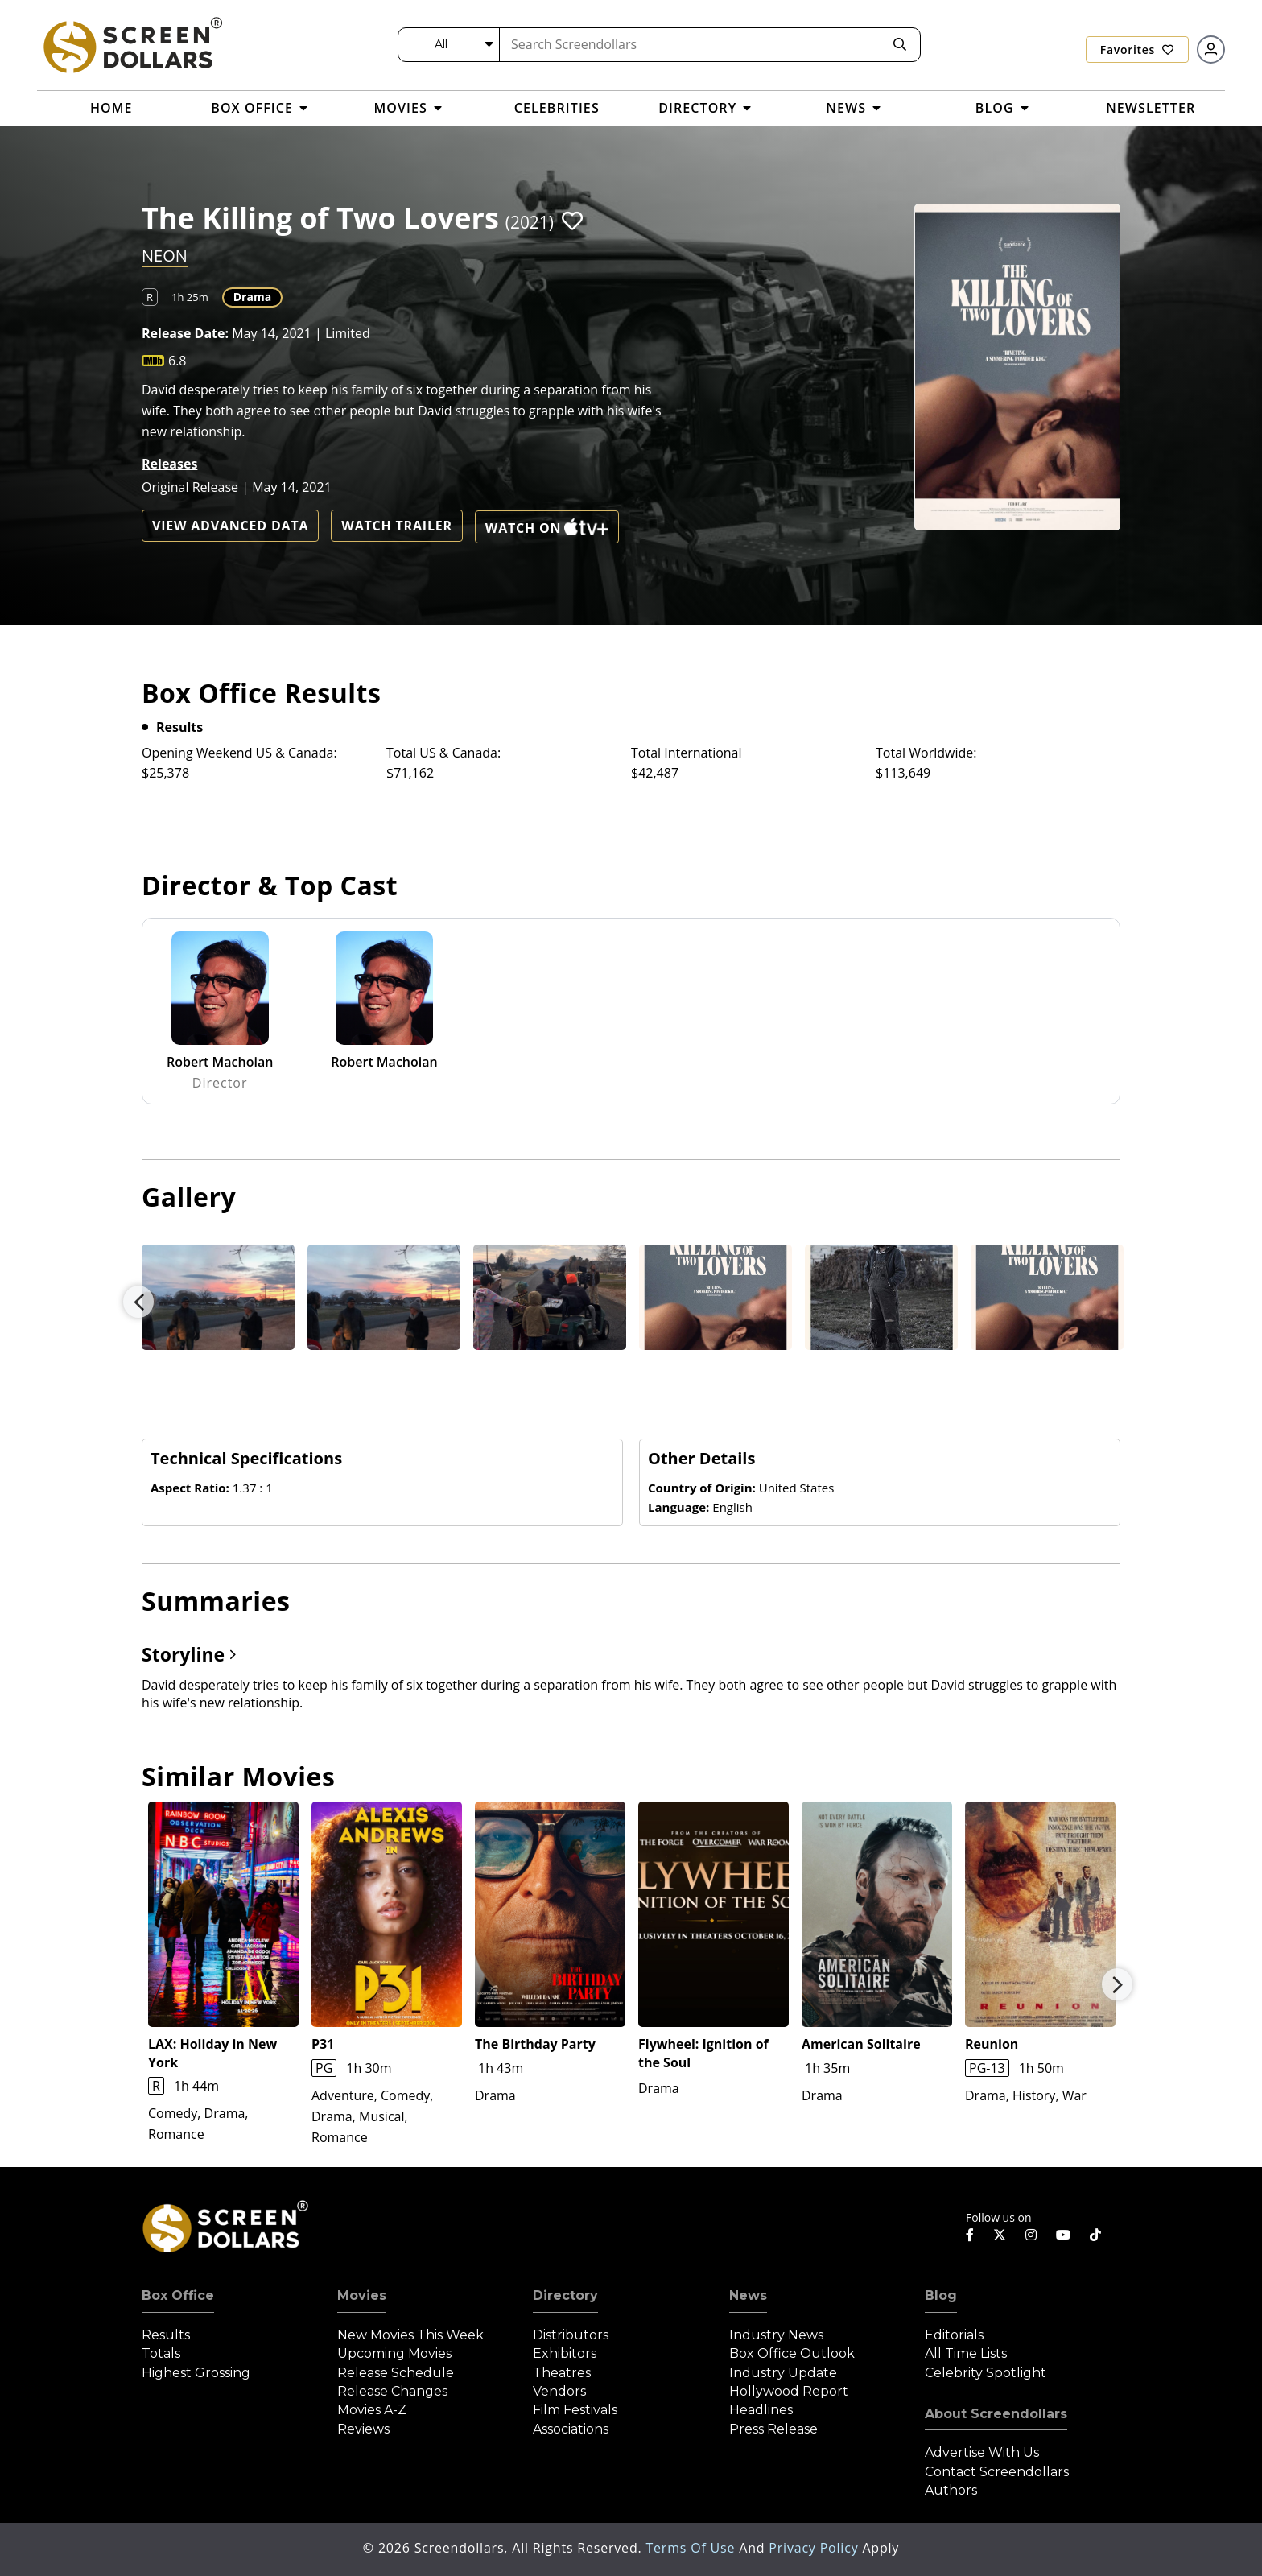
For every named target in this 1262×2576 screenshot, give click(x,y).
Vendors (559, 2391)
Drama (252, 296)
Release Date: (185, 333)
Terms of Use (692, 2548)
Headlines (761, 2409)
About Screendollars (996, 2413)
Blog (941, 2295)
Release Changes (392, 2391)
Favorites (1137, 49)
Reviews (363, 2429)
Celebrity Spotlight (985, 2372)
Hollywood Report (788, 2391)
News (748, 2295)
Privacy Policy (815, 2548)
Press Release (773, 2429)
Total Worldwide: (926, 753)
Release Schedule (395, 2372)
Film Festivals (575, 2409)
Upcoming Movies (394, 2353)
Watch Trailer (396, 526)
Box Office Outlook (792, 2353)
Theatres (562, 2372)
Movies (361, 2295)
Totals (161, 2353)
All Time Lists (966, 2353)
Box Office (178, 2295)
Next (1117, 1984)
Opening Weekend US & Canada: (239, 753)
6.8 (177, 360)
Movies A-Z (371, 2409)
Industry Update (783, 2372)
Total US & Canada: (443, 753)
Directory (565, 2295)
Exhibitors (564, 2353)
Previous (138, 1302)
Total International (686, 753)
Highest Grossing (196, 2372)
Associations (570, 2429)
